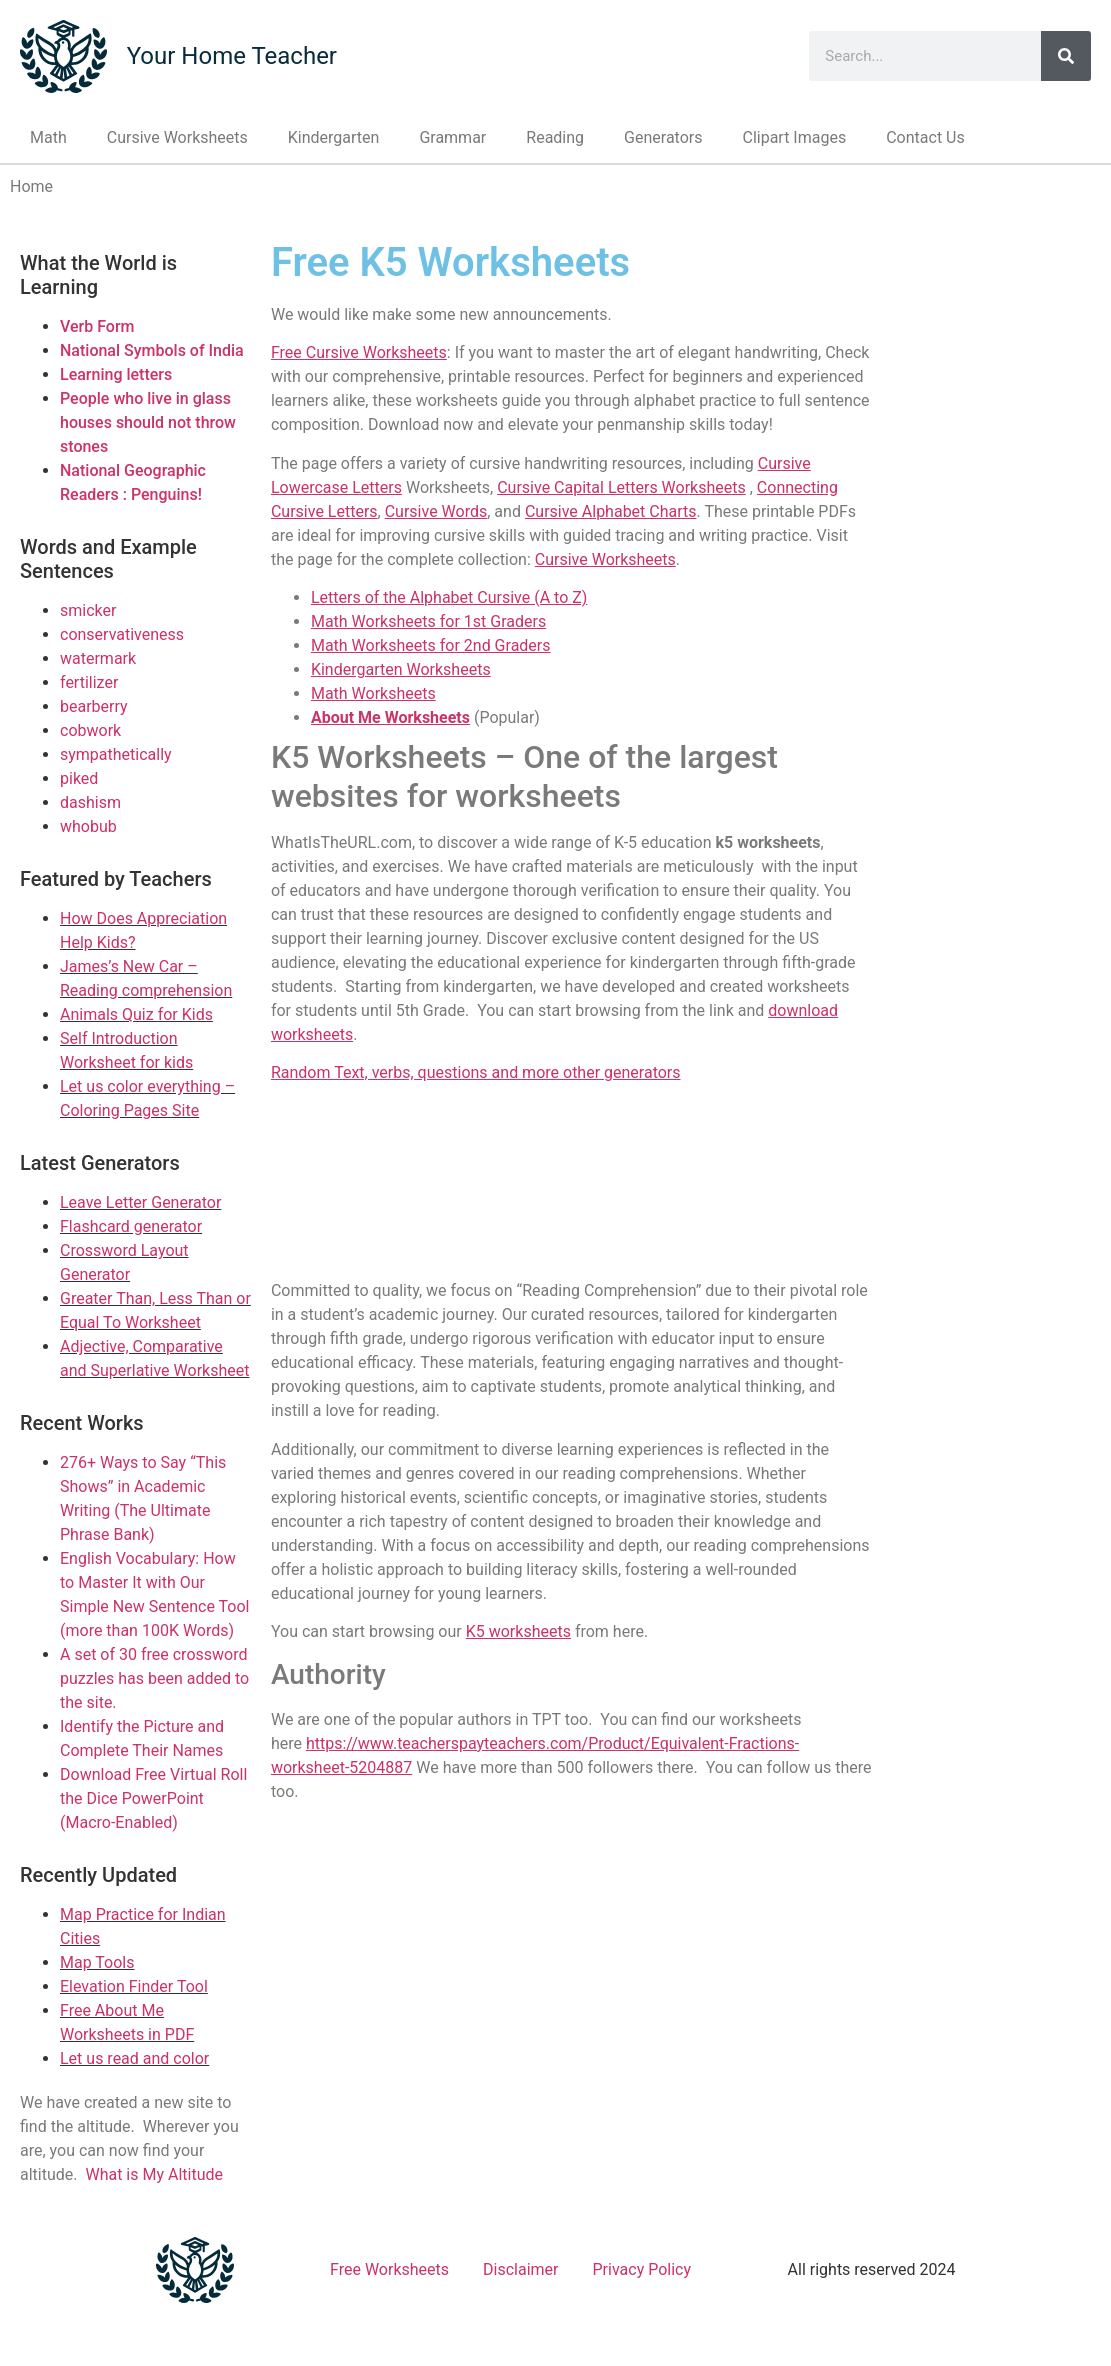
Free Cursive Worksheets (359, 352)
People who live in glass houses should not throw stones (148, 422)
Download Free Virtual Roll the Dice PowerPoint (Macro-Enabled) (153, 1798)
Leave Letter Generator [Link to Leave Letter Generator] (140, 1202)
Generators (663, 137)
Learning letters (116, 374)
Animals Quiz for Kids (136, 1014)
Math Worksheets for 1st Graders (428, 621)
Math (48, 137)
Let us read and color (134, 2058)
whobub (88, 826)
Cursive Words (436, 511)
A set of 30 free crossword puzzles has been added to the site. (154, 1678)
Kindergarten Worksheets (401, 669)
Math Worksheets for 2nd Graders (431, 645)
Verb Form (97, 326)
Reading (555, 137)
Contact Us (925, 137)
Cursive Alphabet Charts (611, 511)
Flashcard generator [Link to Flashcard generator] (131, 1226)
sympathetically (116, 754)
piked (79, 778)
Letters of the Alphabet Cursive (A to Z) (449, 597)
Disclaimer (520, 2269)
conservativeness (122, 634)
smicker (88, 610)
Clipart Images (794, 137)
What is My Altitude (154, 2174)
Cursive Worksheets (177, 137)
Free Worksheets (389, 2269)
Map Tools (97, 1962)
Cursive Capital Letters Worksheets (621, 487)
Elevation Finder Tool (134, 1986)
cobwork (90, 730)
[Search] (1066, 56)
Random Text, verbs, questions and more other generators (476, 1072)
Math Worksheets (373, 693)
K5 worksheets (518, 1631)
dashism (90, 802)
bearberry (94, 706)
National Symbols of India (152, 350)
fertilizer (89, 682)
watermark (98, 658)
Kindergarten (334, 137)
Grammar (452, 137)
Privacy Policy (642, 2269)
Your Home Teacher (232, 56)
